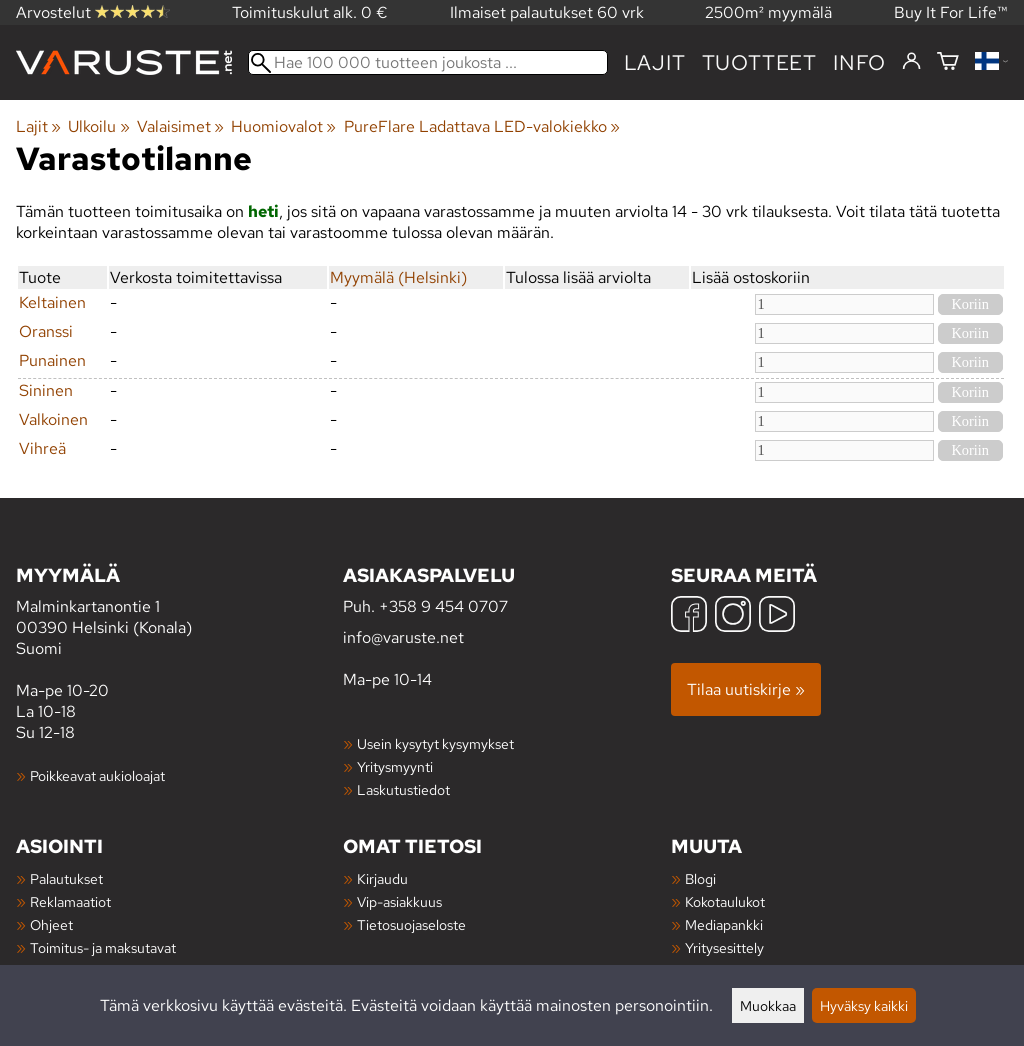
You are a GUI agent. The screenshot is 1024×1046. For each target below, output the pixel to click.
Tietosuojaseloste (411, 924)
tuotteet (759, 62)
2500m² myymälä (768, 12)
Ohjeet (51, 924)
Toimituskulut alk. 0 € (310, 12)
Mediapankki (724, 924)
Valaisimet (180, 126)
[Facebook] (689, 616)
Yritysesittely (724, 947)
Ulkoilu (98, 126)
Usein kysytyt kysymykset (435, 743)
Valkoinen (53, 419)
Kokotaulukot (725, 901)
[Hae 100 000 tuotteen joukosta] (428, 62)
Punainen (52, 360)
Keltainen (52, 302)
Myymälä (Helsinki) (398, 277)
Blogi (700, 878)
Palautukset (66, 878)
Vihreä (42, 448)
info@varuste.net (403, 637)
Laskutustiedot (403, 789)
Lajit (655, 62)
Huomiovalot (283, 126)
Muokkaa (768, 1005)
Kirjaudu (382, 878)
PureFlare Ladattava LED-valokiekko (482, 126)
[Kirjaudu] (911, 62)
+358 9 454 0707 (443, 606)
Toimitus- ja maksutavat (103, 947)
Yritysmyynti (395, 766)
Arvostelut (93, 12)
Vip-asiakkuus (399, 901)
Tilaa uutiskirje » (746, 689)
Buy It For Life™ (951, 12)
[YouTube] (777, 616)
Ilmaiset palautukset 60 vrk (547, 12)
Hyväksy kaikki (864, 1005)
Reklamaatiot (70, 901)
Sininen (46, 390)
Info (859, 62)
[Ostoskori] (948, 62)
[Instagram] (733, 616)
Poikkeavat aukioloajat (97, 775)
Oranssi (46, 331)
